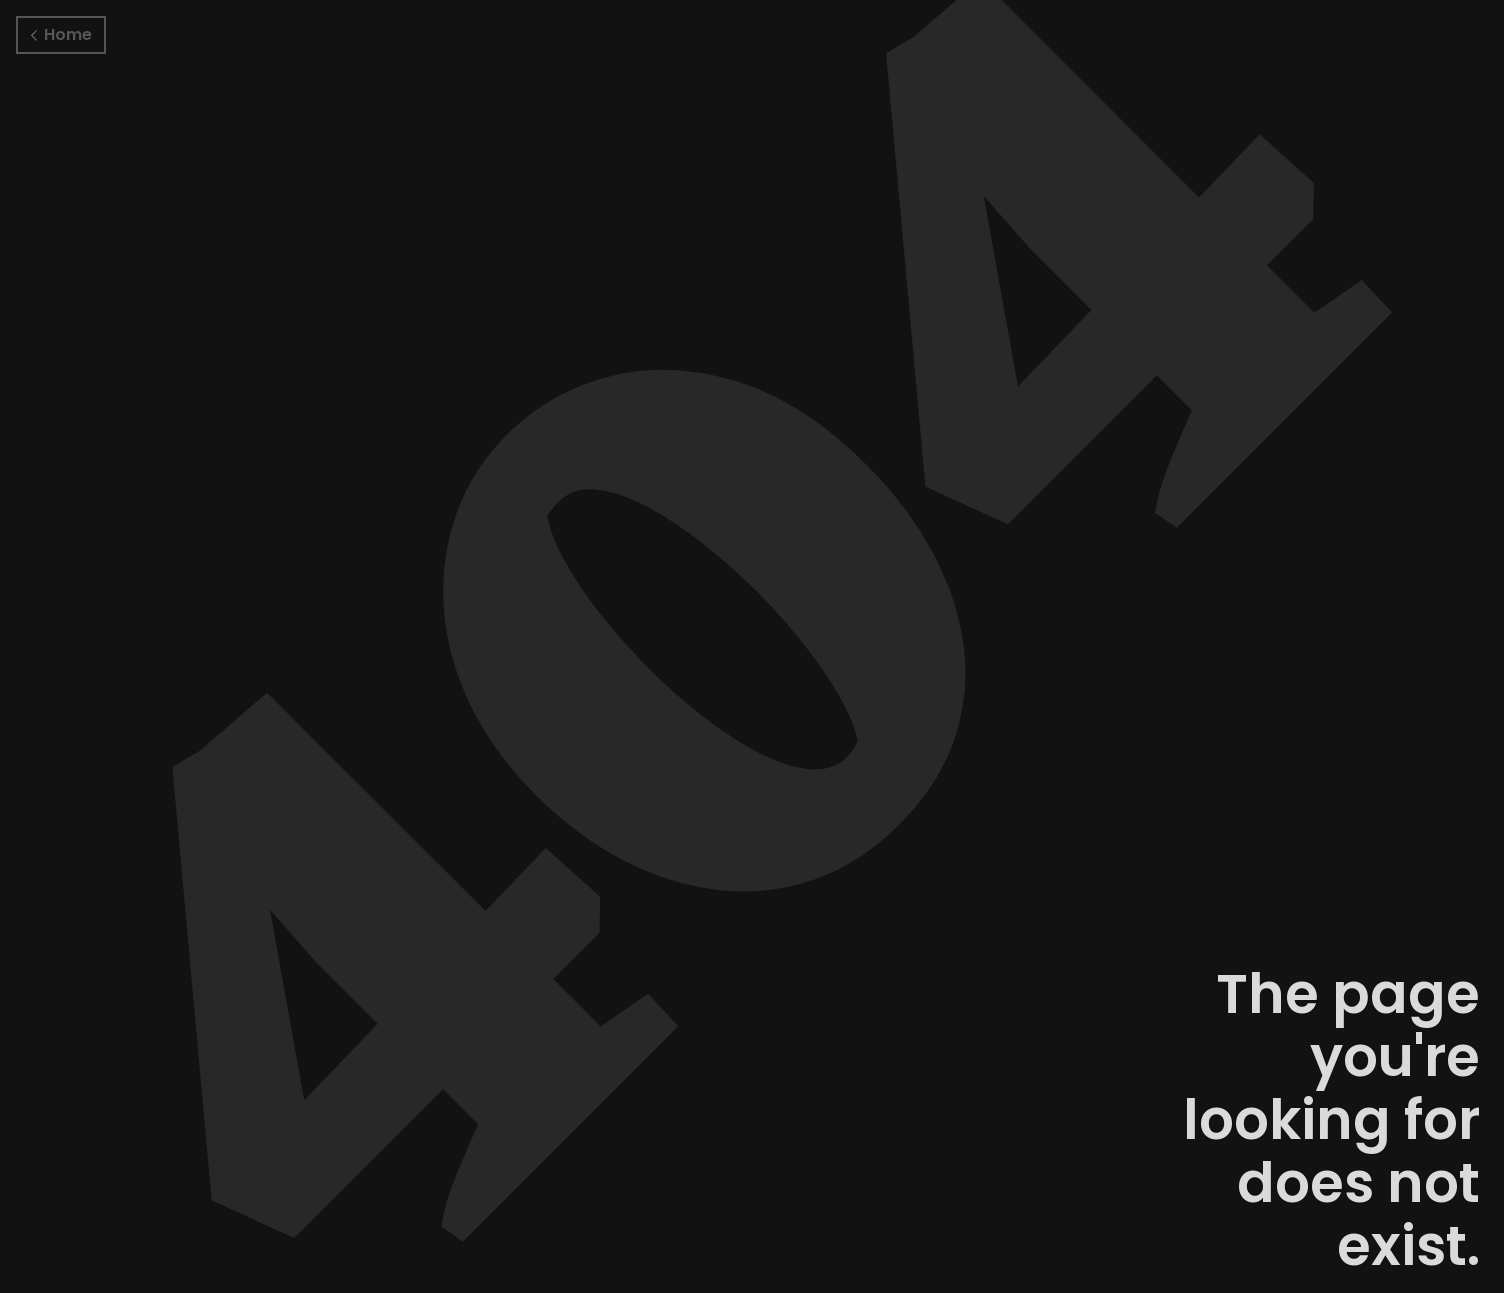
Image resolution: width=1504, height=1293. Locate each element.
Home (61, 34)
